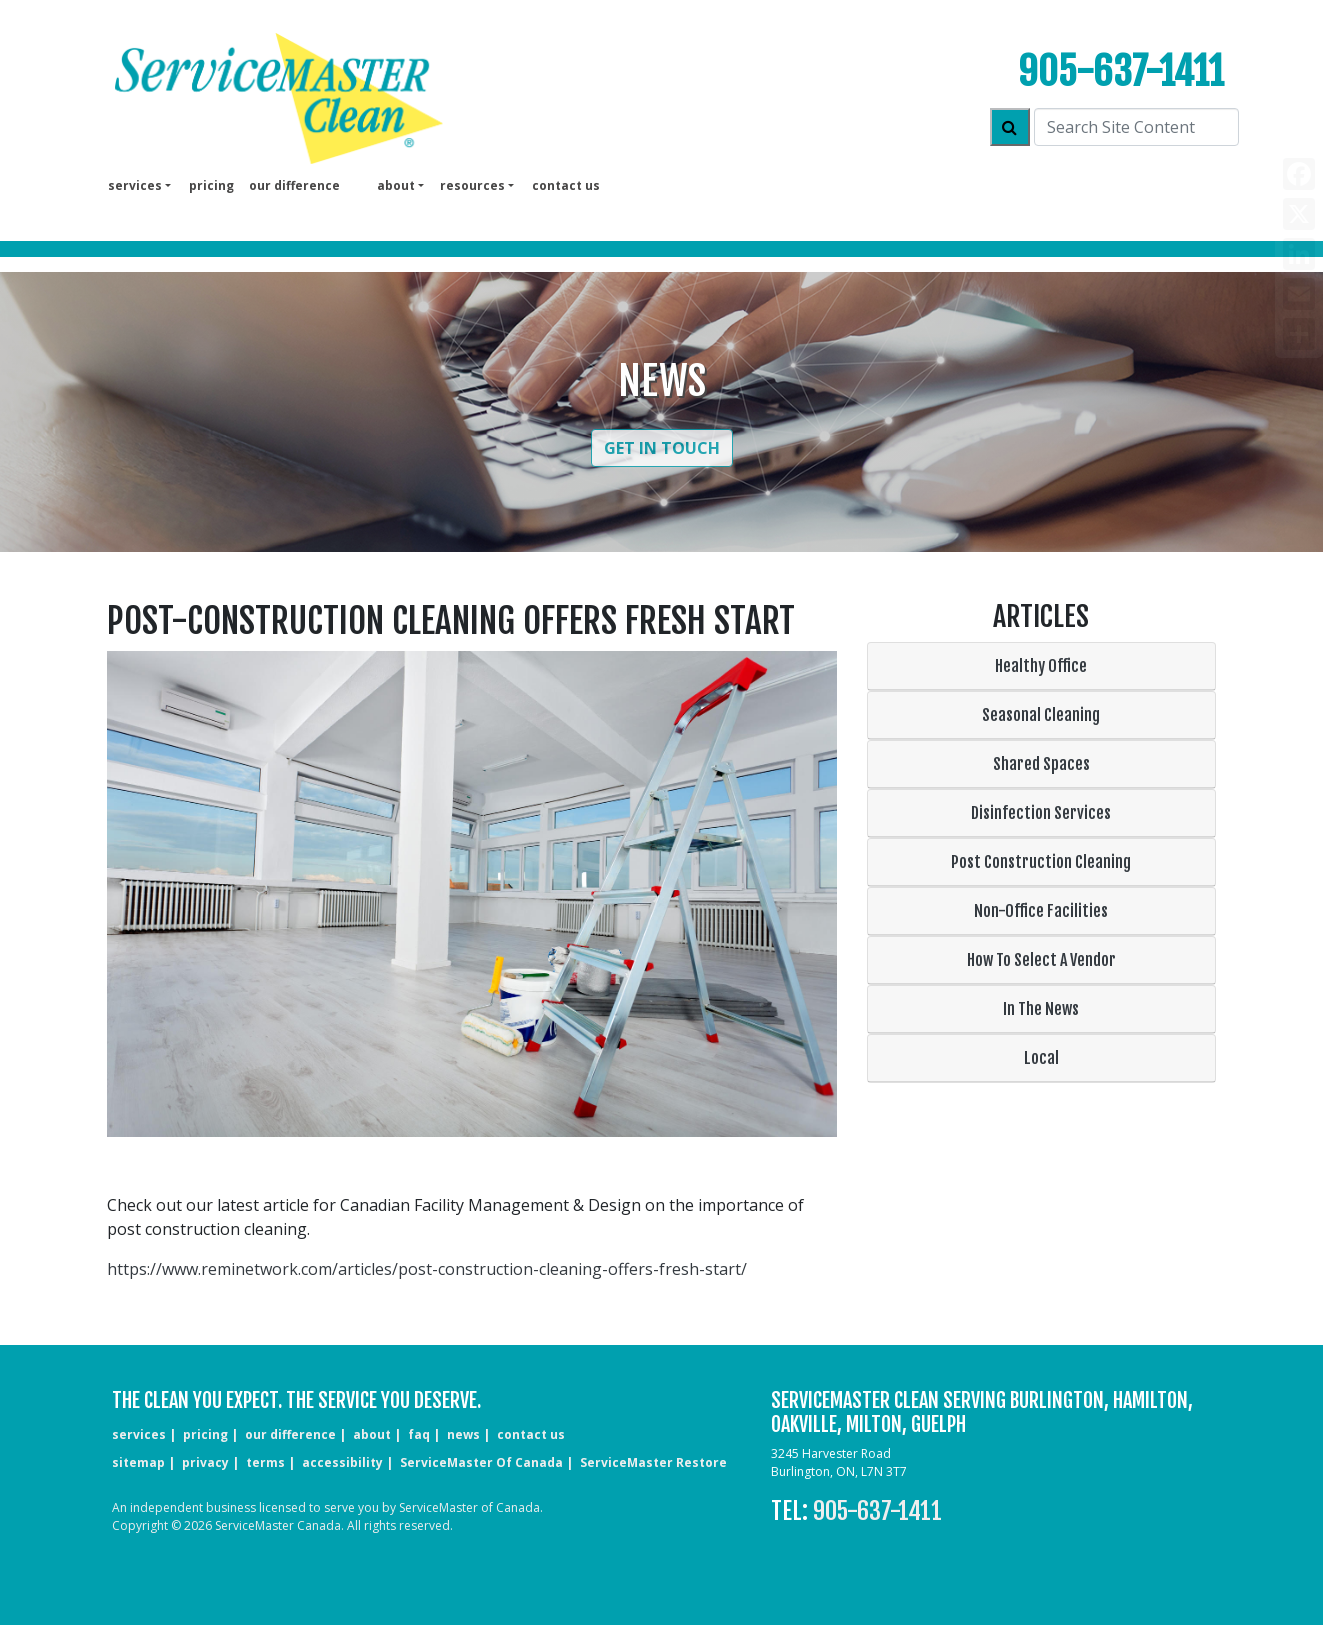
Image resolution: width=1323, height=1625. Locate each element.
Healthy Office (1041, 666)
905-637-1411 (1121, 71)
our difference (294, 185)
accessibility (342, 1462)
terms (265, 1462)
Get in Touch (662, 448)
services (139, 1434)
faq (419, 1434)
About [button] (396, 185)
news (463, 1434)
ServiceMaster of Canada (481, 1462)
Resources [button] (472, 185)
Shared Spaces (1041, 764)
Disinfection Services (1041, 813)
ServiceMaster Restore (653, 1462)
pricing (211, 185)
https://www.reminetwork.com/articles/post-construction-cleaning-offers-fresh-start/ (427, 1269)
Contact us (566, 185)
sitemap (138, 1462)
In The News (1041, 1009)
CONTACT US (531, 1434)
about (372, 1434)
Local (1041, 1058)
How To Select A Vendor (1041, 960)
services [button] (135, 185)
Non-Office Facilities (1041, 911)
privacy (205, 1462)
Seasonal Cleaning (1041, 715)
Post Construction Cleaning (1041, 862)
